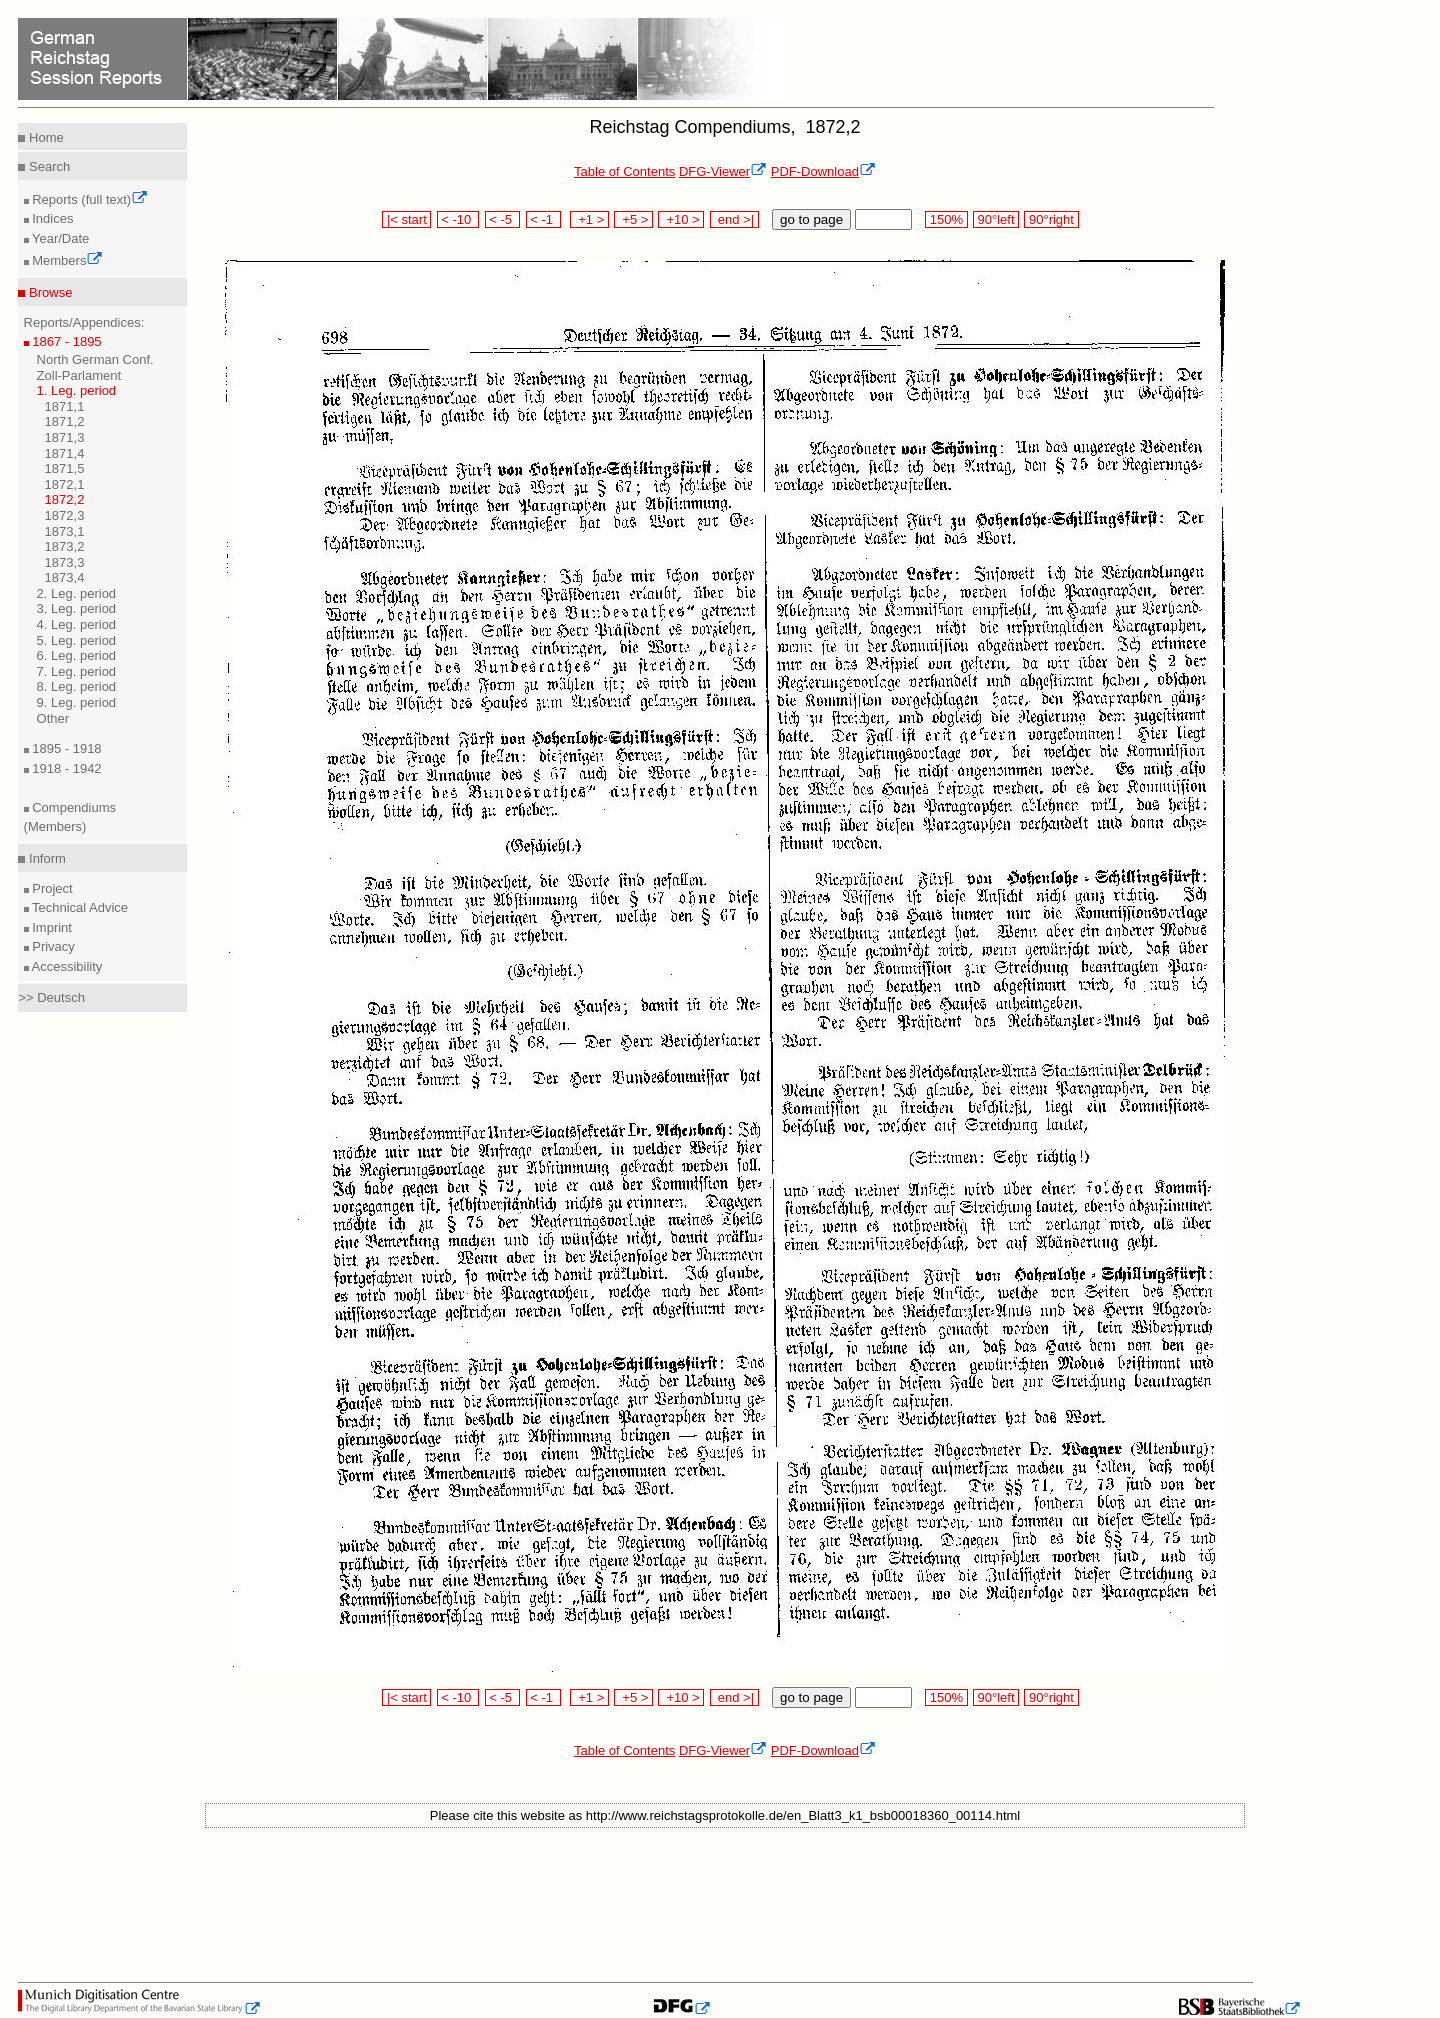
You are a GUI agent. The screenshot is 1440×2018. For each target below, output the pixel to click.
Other (53, 718)
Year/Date (59, 238)
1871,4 (65, 453)
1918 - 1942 (65, 768)
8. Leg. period (77, 686)
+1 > (589, 219)
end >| (734, 219)
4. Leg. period (77, 624)
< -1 (544, 219)
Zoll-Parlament (79, 375)
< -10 (458, 219)
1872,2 (65, 499)
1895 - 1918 (65, 748)
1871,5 (65, 468)
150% (946, 219)
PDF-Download (823, 171)
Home (44, 137)
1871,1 (65, 406)
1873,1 (65, 531)
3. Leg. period (77, 608)
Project (51, 888)
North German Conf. (95, 359)
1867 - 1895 (65, 341)
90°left (996, 219)
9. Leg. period (77, 702)
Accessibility (66, 966)
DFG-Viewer (723, 171)
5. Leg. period (77, 640)
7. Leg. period (77, 671)
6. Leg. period (77, 655)
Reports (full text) (89, 199)
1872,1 (65, 484)
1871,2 (65, 421)
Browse (48, 292)
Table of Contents (624, 171)
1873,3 (65, 562)
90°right (1051, 219)
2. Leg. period (77, 593)
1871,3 (65, 437)
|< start (406, 219)
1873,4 (65, 577)
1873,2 (65, 546)
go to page (811, 219)
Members (66, 260)
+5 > (633, 219)
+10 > (681, 219)
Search (47, 166)
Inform (45, 858)
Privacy (52, 946)
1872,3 (65, 515)
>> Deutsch (51, 997)
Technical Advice (79, 907)
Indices (51, 218)
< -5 (503, 219)
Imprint (50, 927)
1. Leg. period (77, 390)
